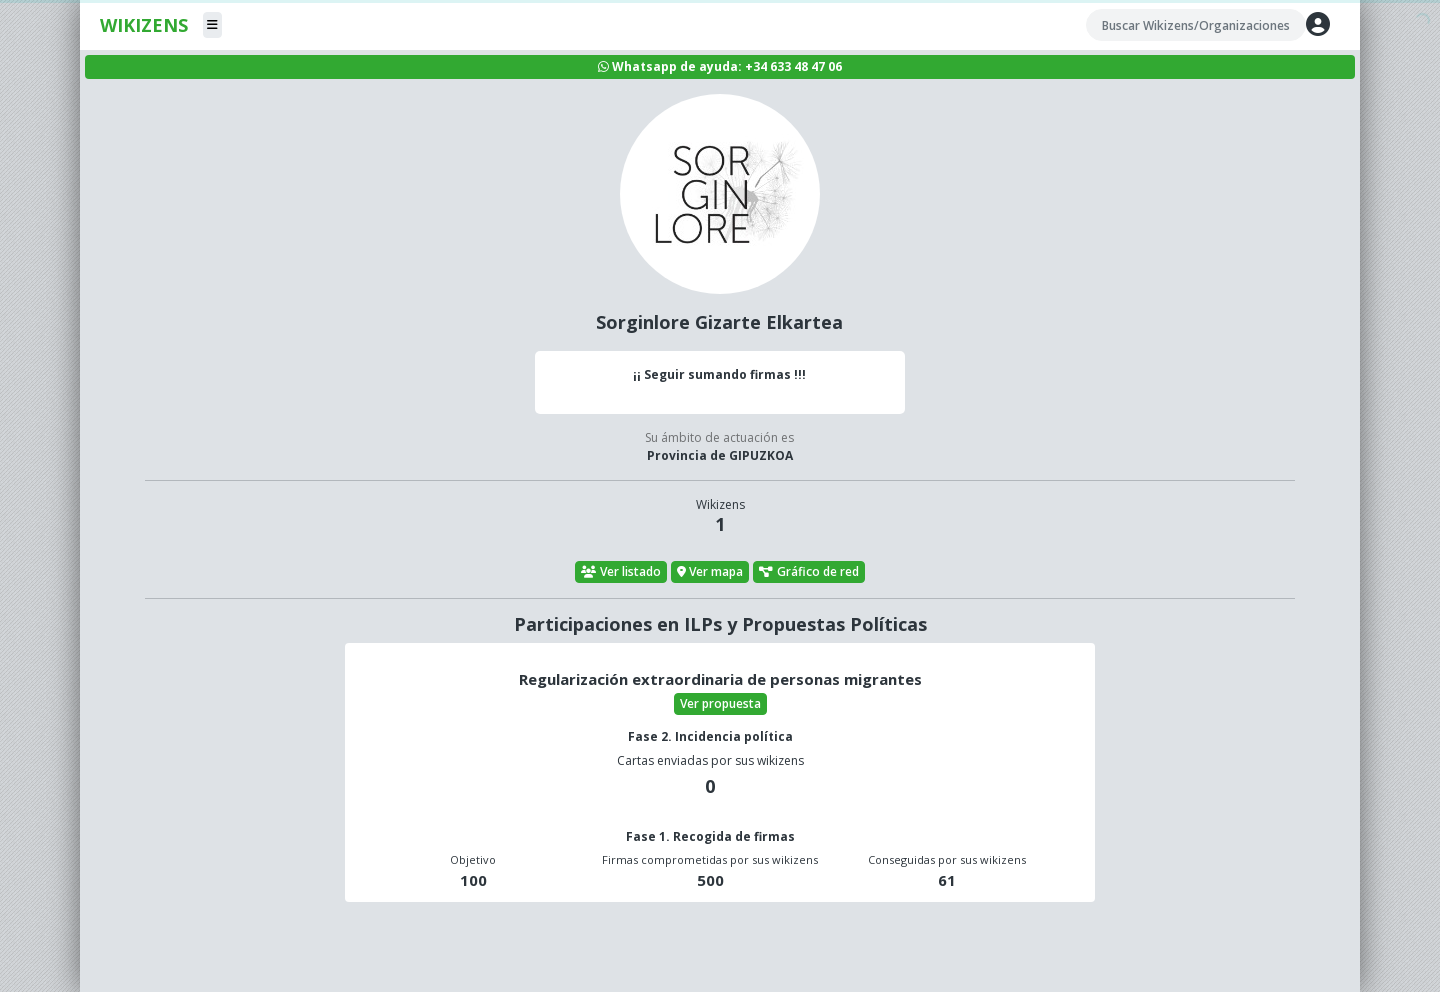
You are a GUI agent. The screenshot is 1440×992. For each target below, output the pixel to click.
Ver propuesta (720, 703)
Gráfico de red (809, 571)
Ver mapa (710, 571)
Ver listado (621, 571)
